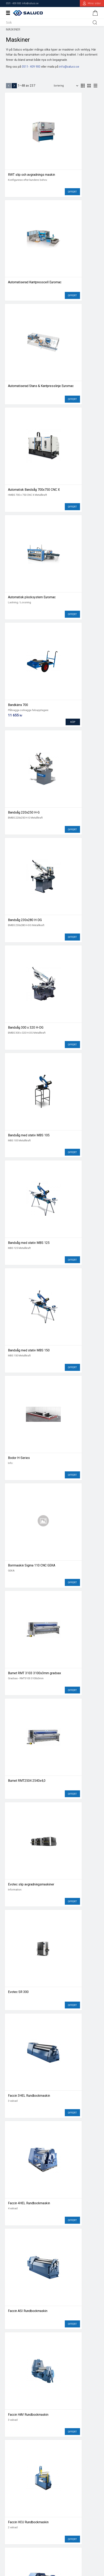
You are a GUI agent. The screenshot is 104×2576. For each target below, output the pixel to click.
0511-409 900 (70, 2071)
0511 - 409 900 (13, 3)
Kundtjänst (61, 2523)
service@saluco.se (65, 2473)
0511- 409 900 (31, 66)
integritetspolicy (68, 2413)
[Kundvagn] (94, 13)
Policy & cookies (63, 2539)
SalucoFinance (63, 2528)
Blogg (57, 2518)
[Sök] (95, 22)
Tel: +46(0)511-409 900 (68, 2457)
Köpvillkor (60, 2534)
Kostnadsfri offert (22, 2497)
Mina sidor (60, 2513)
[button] (9, 12)
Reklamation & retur (66, 2544)
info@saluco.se (30, 3)
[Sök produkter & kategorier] (48, 22)
